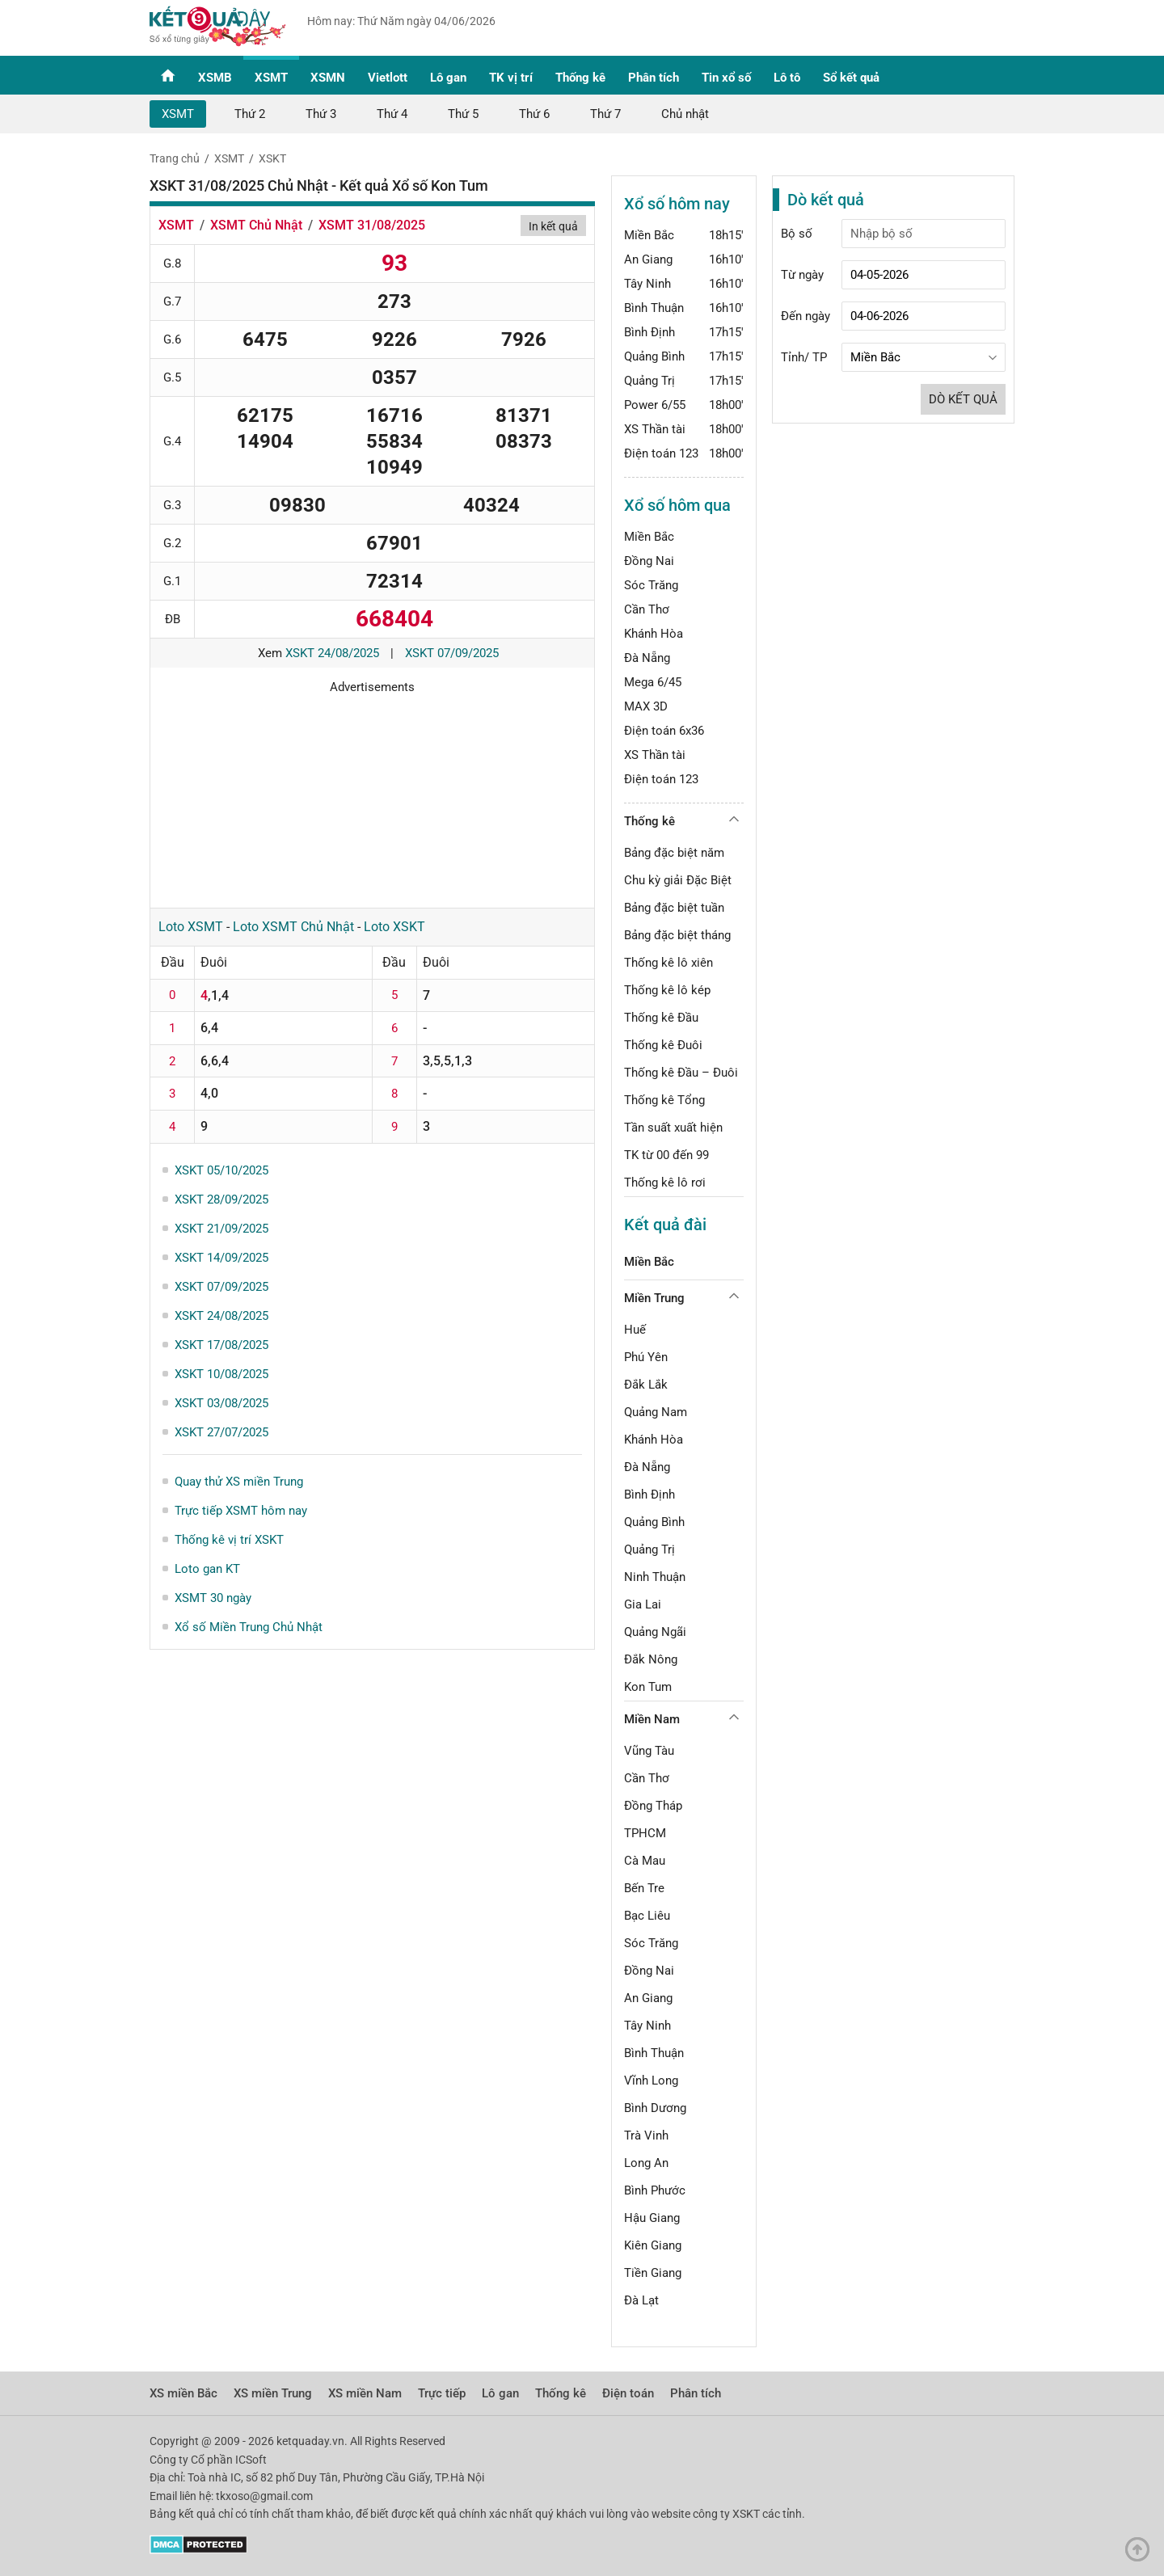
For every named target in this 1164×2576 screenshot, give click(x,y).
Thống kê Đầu (661, 1017)
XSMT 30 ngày (213, 1598)
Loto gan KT (207, 1569)
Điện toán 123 (661, 453)
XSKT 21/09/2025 (221, 1228)
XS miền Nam (365, 2393)
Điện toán (628, 2393)
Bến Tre (644, 1888)
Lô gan (448, 77)
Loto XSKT (394, 926)
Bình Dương (655, 2108)
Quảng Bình (654, 356)
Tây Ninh (647, 283)
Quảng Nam (655, 1412)
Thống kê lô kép (667, 990)
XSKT (272, 158)
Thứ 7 (605, 114)
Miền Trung (654, 1298)
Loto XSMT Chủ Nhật (293, 926)
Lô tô (787, 77)
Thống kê (580, 77)
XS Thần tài (654, 429)
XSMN (327, 77)
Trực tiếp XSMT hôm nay (241, 1510)
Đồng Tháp (653, 1805)
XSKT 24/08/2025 (332, 653)
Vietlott (387, 77)
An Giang (648, 259)
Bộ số (796, 233)
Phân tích (653, 77)
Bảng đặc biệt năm (674, 852)
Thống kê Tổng (664, 1100)
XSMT (271, 77)
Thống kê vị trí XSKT (229, 1540)
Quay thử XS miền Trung (239, 1481)
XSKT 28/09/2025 (221, 1199)
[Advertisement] (372, 795)
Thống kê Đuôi (663, 1045)
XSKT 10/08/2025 (221, 1374)
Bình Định (649, 332)
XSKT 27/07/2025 (221, 1432)
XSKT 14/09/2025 (221, 1257)
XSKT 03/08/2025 (221, 1403)
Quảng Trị (649, 380)
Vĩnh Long (651, 2080)
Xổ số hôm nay (677, 203)
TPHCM (645, 1833)
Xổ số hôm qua (677, 505)
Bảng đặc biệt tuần (674, 907)
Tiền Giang (652, 2273)
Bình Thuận (654, 308)
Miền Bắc (649, 235)
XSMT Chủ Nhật (256, 225)
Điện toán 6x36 (664, 730)
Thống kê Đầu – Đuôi (681, 1072)
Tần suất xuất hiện (673, 1127)
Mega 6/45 (652, 682)
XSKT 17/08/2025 (221, 1345)
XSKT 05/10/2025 (221, 1170)
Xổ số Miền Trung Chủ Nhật (249, 1627)
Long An (646, 2163)
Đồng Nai (649, 561)
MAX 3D (646, 706)
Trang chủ (175, 158)
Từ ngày (802, 275)
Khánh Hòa (653, 633)
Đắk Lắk (646, 1384)
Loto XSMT (190, 926)
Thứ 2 (249, 114)
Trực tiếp (442, 2393)
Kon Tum (648, 1687)
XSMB (215, 77)
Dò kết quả (963, 399)
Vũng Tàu (649, 1750)
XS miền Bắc (183, 2393)
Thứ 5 (463, 114)
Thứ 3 (321, 114)
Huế (635, 1329)
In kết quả (553, 226)
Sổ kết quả (851, 77)
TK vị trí (511, 77)
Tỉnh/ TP (804, 357)
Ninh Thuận (654, 1577)
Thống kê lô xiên (668, 962)
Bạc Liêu (647, 1915)
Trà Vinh (646, 2135)
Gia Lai (642, 1604)
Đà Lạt (641, 2300)
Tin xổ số (726, 77)
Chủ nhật (685, 114)
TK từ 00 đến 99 (666, 1155)
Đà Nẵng (647, 658)
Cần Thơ (646, 609)
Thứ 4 (392, 114)
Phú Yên (646, 1357)
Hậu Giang (652, 2218)
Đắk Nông (650, 1659)
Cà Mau (644, 1860)
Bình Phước (654, 2190)
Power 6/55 (654, 405)
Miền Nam (652, 1719)
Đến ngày (805, 316)
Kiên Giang (652, 2245)
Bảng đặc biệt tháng (677, 935)
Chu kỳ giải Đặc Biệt (678, 880)
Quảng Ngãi (655, 1632)
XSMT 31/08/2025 (371, 225)
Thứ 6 (534, 114)
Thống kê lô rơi (665, 1182)
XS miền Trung (273, 2393)
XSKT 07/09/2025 (452, 653)
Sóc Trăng (651, 585)
